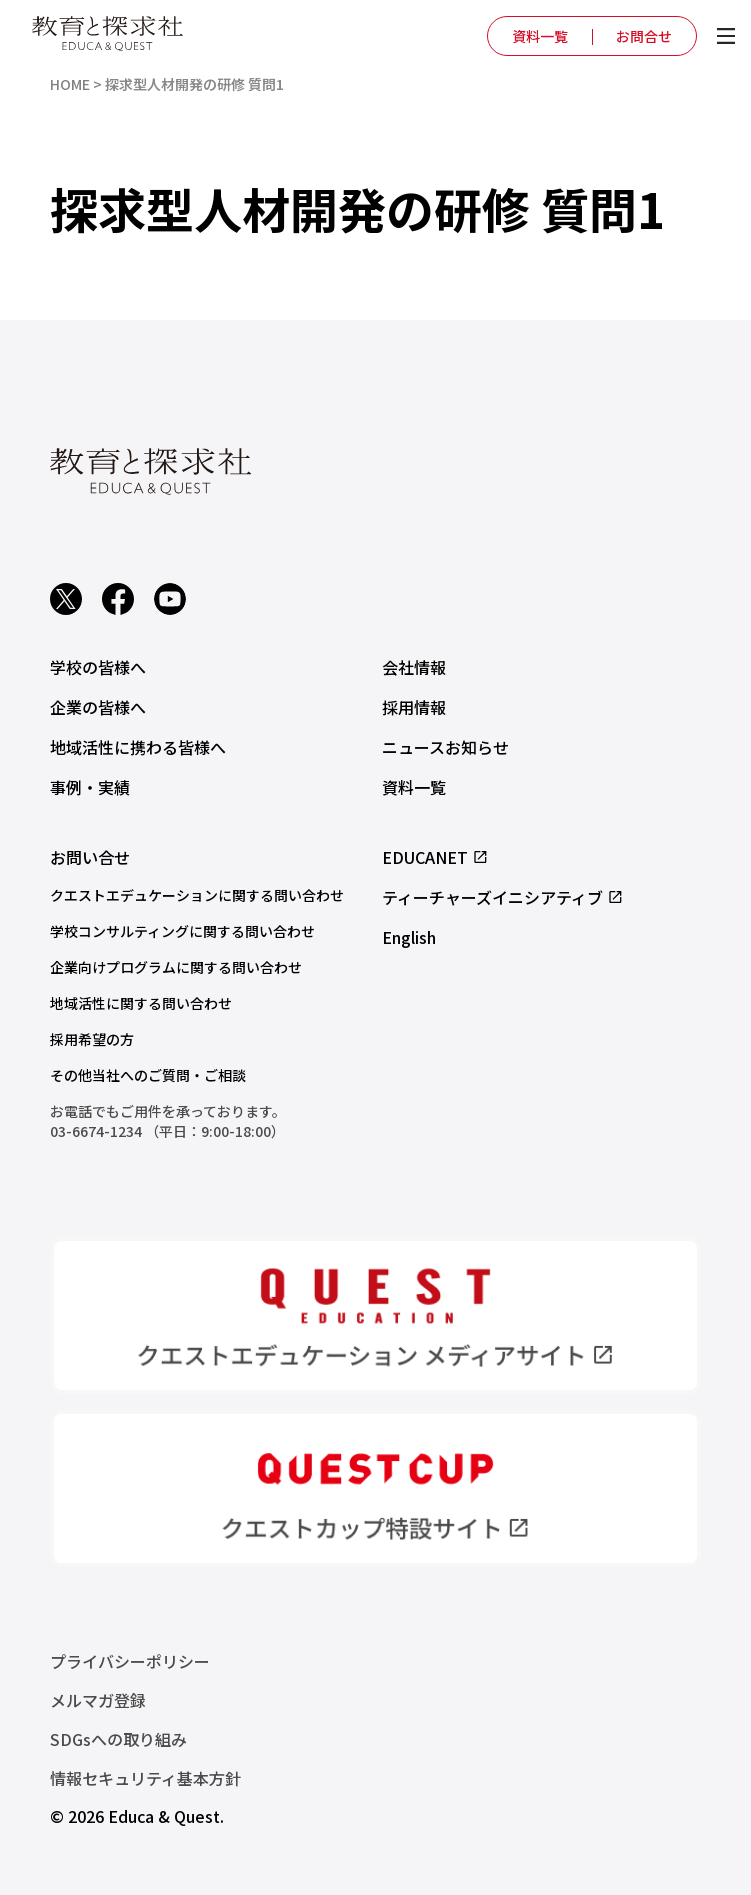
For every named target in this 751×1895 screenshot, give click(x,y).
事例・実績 (90, 787)
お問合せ (644, 36)
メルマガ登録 (98, 1700)
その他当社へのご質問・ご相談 (148, 1075)
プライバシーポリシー (130, 1661)
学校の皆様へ (98, 667)
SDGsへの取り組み (118, 1739)
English (409, 937)
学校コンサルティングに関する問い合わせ (182, 931)
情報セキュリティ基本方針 (145, 1778)
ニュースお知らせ (445, 747)
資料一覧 (540, 36)
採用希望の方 (92, 1039)
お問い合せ (90, 857)
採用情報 (414, 707)
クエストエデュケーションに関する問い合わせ (197, 895)
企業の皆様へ (98, 707)
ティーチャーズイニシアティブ (503, 897)
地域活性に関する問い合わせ (141, 1003)
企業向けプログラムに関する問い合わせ (176, 967)
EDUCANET (435, 857)
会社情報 (414, 667)
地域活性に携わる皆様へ (138, 747)
